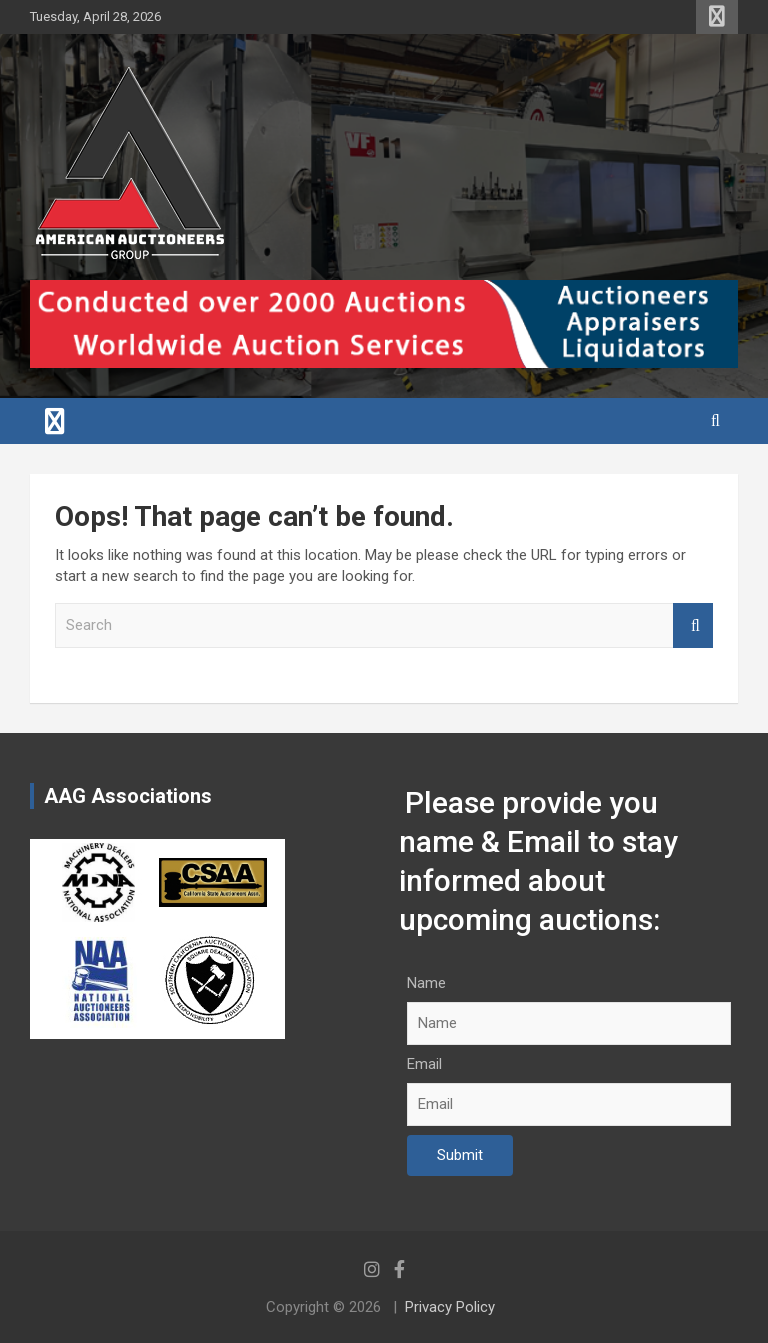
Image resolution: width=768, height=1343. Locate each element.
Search (693, 625)
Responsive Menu (717, 17)
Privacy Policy (450, 1307)
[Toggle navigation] (55, 421)
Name (426, 983)
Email (424, 1064)
